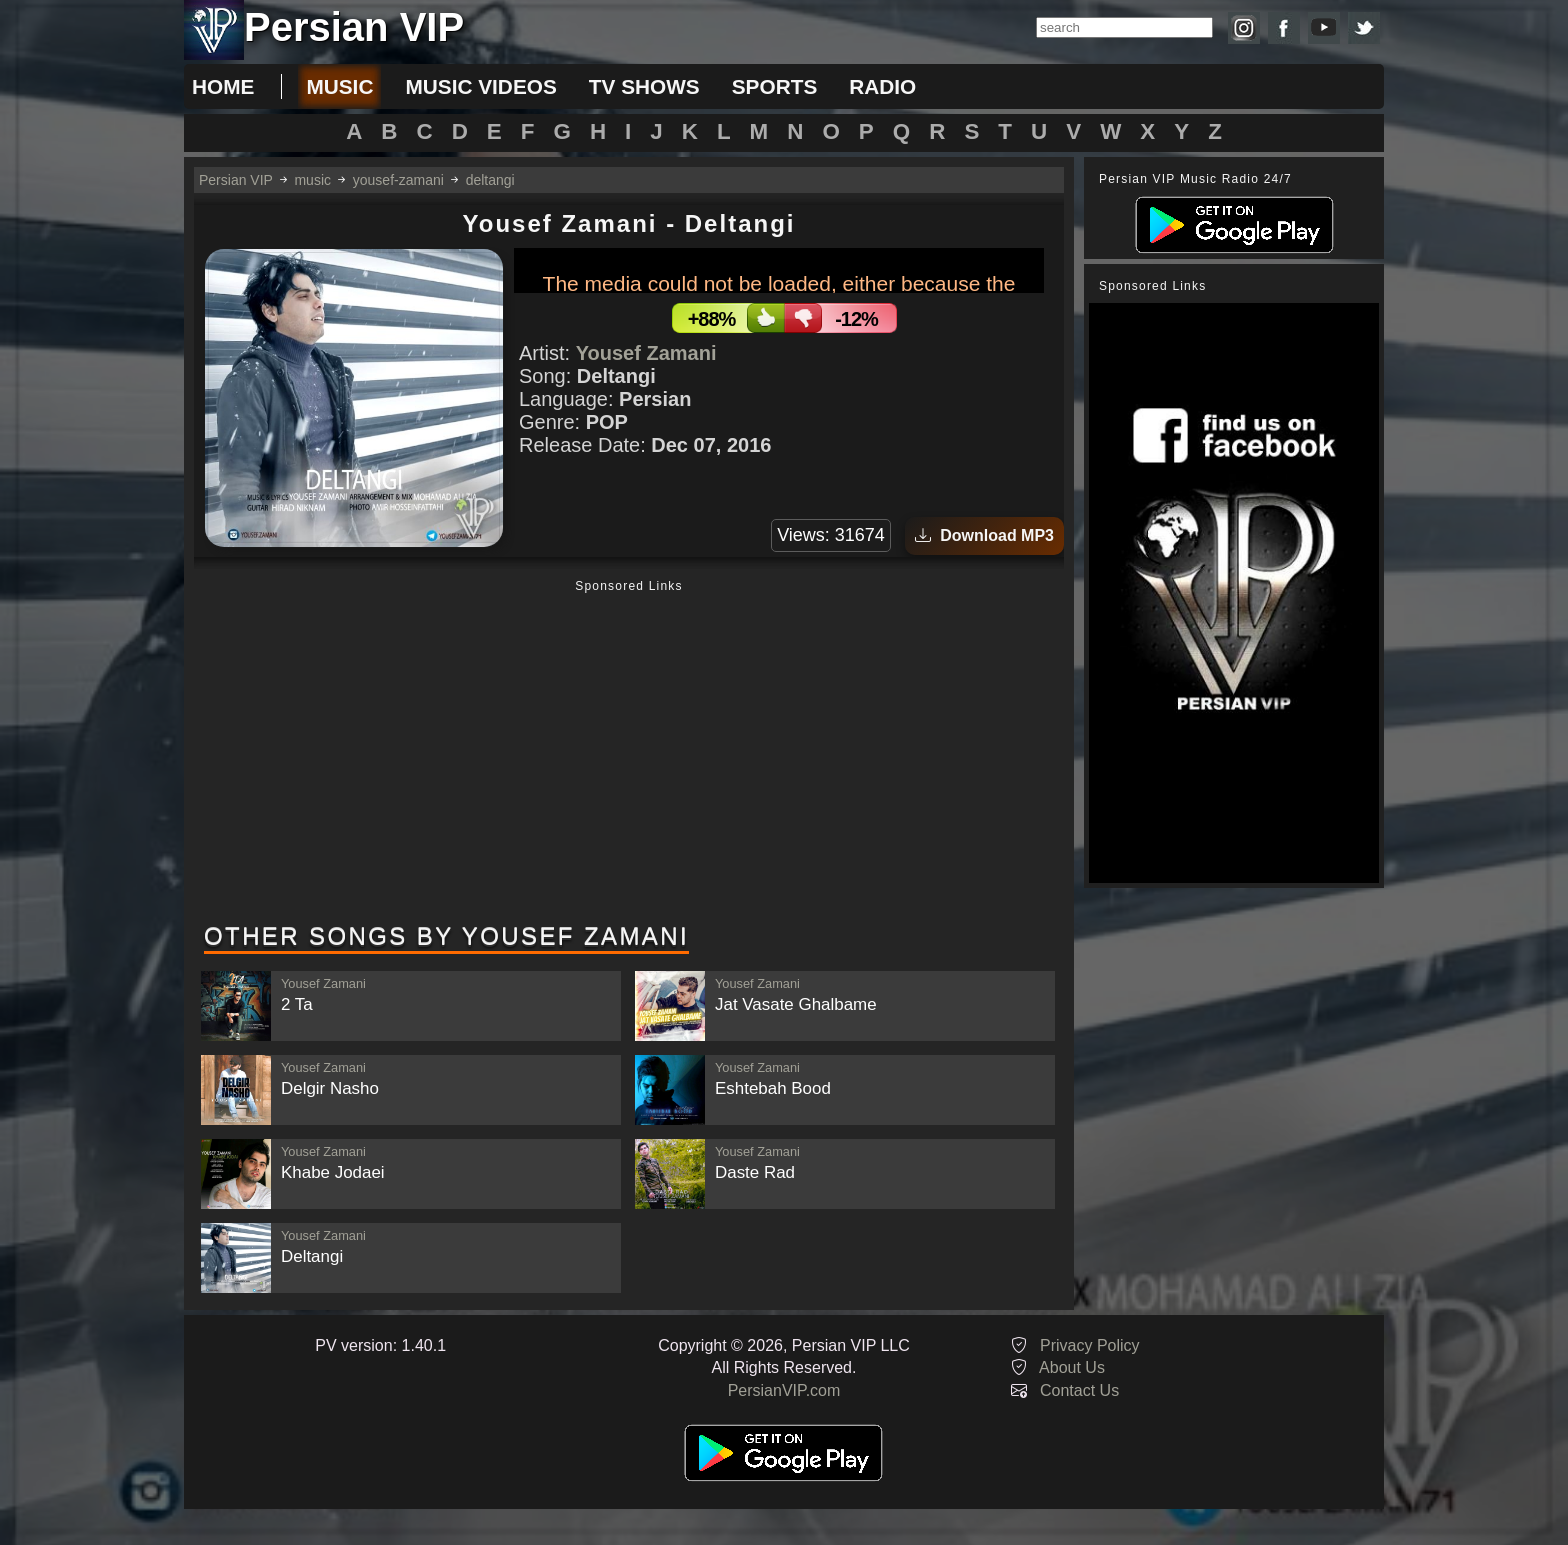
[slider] (876, 270)
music (339, 86)
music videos (480, 86)
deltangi (490, 180)
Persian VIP (236, 180)
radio (882, 86)
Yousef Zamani (646, 353)
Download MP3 (984, 535)
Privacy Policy (1090, 1345)
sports (775, 86)
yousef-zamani (398, 180)
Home (223, 86)
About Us (1072, 1367)
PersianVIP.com (784, 1390)
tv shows (644, 86)
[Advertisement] (629, 753)
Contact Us (1079, 1390)
